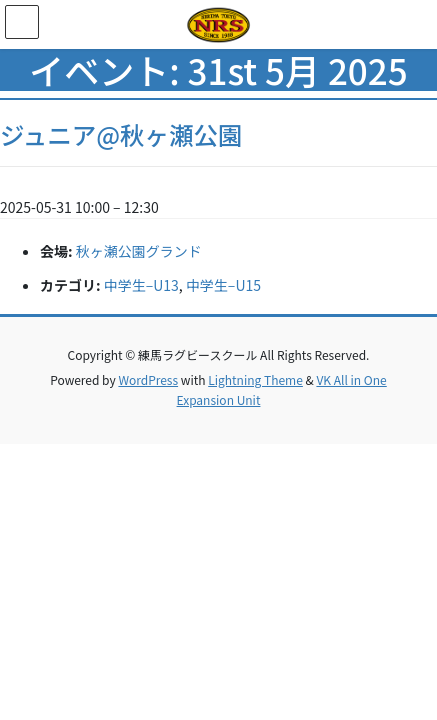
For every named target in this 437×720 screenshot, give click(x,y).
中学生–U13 (141, 285)
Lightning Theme (255, 379)
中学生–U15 (223, 285)
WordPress (148, 379)
